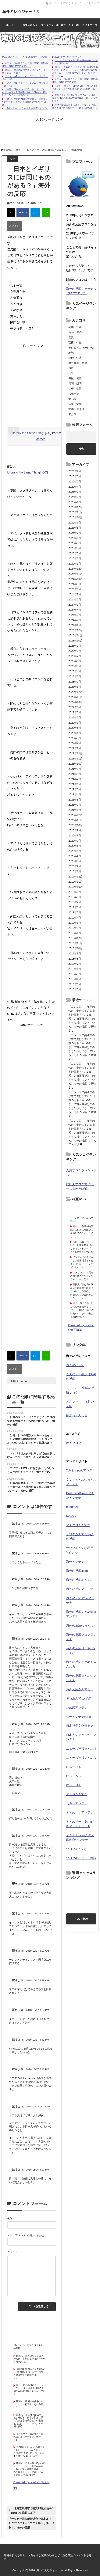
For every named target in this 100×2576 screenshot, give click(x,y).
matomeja (72, 1507)
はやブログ (73, 1442)
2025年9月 (74, 522)
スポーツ (73, 393)
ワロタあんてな (76, 1849)
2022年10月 (75, 702)
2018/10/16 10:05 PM (38, 1579)
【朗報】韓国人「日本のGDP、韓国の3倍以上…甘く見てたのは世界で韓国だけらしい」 (74, 89)
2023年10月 (75, 640)
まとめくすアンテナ (79, 1812)
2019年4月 (74, 917)
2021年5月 (74, 789)
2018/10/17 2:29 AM (37, 1883)
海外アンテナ (75, 1561)
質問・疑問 (75, 383)
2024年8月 (74, 589)
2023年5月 (74, 666)
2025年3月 (74, 553)
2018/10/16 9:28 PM (37, 1553)
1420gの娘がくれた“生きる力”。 (68, 56)
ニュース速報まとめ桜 (81, 1757)
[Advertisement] (50, 131)
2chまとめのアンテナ (80, 1470)
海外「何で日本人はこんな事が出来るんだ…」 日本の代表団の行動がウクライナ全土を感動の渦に (82, 1310)
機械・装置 (75, 378)
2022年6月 (74, 722)
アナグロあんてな (78, 1525)
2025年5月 (74, 543)
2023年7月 (74, 655)
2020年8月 (74, 835)
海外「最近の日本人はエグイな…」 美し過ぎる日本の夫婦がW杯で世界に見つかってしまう (74, 98)
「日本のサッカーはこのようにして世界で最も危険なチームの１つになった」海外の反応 (31, 1421)
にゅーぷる (73, 1766)
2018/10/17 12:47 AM (38, 1809)
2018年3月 (74, 984)
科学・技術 (75, 327)
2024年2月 (74, 620)
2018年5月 (74, 974)
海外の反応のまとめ (79, 1625)
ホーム (51, 3)
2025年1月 (74, 563)
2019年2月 (74, 927)
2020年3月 (74, 861)
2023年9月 (74, 645)
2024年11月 (75, 573)
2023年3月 (74, 676)
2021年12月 (75, 753)
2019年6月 (74, 907)
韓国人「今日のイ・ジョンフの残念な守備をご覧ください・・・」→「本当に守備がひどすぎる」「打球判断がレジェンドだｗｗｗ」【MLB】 (75, 71)
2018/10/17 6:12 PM (37, 2069)
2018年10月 (75, 948)
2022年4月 (74, 732)
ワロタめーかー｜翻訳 (81, 1858)
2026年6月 (74, 476)
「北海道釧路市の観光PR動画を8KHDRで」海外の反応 (32, 2510)
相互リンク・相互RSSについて (70, 28)
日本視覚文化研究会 (79, 1725)
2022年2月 (74, 743)
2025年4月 (74, 548)
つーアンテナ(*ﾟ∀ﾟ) (78, 1716)
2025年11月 (75, 512)
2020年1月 (74, 871)
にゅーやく (73, 1785)
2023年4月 (74, 671)
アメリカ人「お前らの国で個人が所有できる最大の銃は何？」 (81, 1276)
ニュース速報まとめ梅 (81, 1748)
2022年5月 (74, 727)
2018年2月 (74, 989)
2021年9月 (74, 768)
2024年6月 (74, 599)
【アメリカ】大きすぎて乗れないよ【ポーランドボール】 (28, 2437)
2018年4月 (74, 979)
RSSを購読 (69, 3)
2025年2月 (74, 558)
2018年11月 (75, 943)
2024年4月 (74, 609)
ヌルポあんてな (76, 1794)
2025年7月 (74, 532)
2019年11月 (75, 881)
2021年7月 (74, 779)
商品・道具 (75, 332)
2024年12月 (75, 568)
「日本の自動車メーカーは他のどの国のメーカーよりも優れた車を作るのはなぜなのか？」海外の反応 (31, 1487)
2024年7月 (74, 594)
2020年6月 (74, 845)
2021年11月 (75, 758)
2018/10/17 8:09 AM (37, 1950)
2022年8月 (74, 712)
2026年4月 (74, 486)
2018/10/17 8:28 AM (37, 1980)
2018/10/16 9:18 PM (37, 1523)
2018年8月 (74, 958)
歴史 (16, 1380)
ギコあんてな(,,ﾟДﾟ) (79, 1698)
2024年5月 (74, 604)
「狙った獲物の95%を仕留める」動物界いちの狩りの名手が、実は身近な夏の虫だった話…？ (25, 101)
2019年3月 (74, 922)
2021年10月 (75, 763)
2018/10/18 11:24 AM (38, 2106)
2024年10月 (75, 578)
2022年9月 (74, 707)
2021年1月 (74, 809)
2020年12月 (75, 814)
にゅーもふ (73, 1776)
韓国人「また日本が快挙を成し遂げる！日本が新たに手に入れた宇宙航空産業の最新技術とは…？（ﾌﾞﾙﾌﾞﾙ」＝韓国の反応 (28, 2420)
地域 (71, 352)
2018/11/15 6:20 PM (37, 2169)
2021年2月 (74, 804)
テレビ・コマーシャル (81, 347)
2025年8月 (74, 527)
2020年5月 (74, 850)
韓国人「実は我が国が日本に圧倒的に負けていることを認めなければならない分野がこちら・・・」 (81, 1291)
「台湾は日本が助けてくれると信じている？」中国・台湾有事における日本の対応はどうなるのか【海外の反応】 (24, 92)
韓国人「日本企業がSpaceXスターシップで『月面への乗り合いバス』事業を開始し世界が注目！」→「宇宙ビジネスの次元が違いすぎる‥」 (29, 2469)
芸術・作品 (75, 342)
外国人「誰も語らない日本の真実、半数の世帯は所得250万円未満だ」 (25, 65)
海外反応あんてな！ (79, 1689)
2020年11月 (75, 820)
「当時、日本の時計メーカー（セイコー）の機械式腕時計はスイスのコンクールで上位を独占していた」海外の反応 (31, 1439)
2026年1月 (74, 502)
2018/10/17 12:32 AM (38, 1768)
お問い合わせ (30, 25)
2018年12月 (75, 938)
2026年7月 (74, 471)
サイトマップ (89, 3)
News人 (71, 1516)
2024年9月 (74, 584)
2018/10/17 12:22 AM (38, 1724)
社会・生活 (75, 388)
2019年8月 (74, 897)
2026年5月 (74, 481)
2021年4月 (74, 794)
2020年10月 (75, 825)
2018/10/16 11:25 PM (38, 1638)
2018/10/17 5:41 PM (37, 2039)
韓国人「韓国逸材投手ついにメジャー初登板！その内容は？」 (28, 2404)
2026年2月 (74, 496)
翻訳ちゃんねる (76, 1415)
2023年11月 (75, 635)
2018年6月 (74, 968)
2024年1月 (74, 625)
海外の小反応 (75, 1365)
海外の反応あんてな (79, 1579)
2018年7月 (74, 963)
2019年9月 (74, 891)
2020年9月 (74, 830)
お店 (71, 368)
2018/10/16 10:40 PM (38, 1605)
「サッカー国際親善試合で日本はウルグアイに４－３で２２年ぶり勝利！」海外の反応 (30, 2523)
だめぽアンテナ (76, 1707)
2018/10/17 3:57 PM (37, 2010)
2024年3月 (74, 614)
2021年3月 (74, 799)
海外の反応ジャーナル (27, 11)
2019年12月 (75, 876)
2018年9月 (74, 953)
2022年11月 (75, 696)
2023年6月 (74, 661)
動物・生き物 (76, 409)
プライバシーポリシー (50, 28)
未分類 (72, 414)
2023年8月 (74, 650)
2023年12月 (75, 630)
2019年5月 (74, 912)
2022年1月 (74, 748)
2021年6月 (74, 784)
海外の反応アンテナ (79, 1589)
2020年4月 (74, 856)
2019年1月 (74, 932)
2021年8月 (74, 773)
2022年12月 (75, 691)
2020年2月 (74, 866)
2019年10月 (75, 886)
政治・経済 (75, 357)
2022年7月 (74, 717)
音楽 (71, 373)
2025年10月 (75, 517)
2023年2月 (74, 681)
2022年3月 (74, 738)
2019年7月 (74, 902)
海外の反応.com (77, 1570)
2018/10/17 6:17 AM (37, 1913)
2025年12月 (75, 507)
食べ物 (72, 398)
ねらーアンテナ (76, 1803)
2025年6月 (74, 537)
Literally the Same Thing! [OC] (31, 433)
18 (24, 1380)
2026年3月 (74, 491)
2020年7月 (74, 840)
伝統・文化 (75, 403)
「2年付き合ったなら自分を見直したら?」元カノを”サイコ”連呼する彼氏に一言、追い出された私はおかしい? (29, 2451)
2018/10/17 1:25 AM (37, 1835)
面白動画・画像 (77, 362)
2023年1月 (74, 686)
